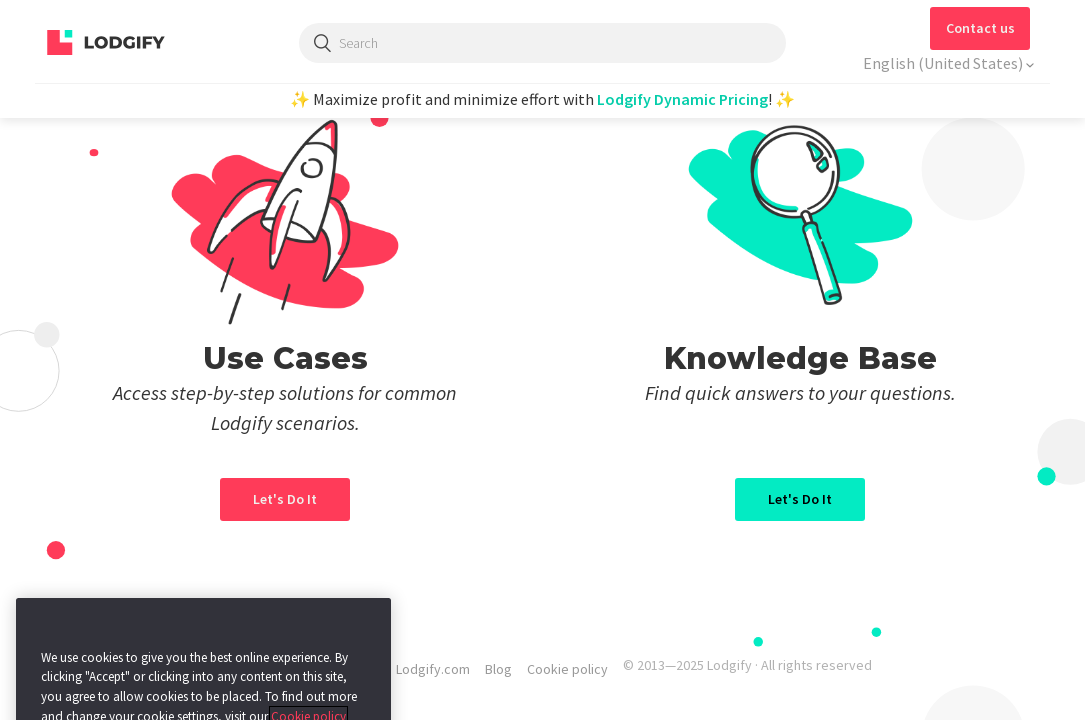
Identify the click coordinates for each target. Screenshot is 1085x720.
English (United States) (944, 63)
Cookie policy (567, 669)
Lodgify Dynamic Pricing (682, 99)
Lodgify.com (433, 669)
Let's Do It (800, 499)
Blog (498, 669)
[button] (980, 28)
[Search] (543, 43)
